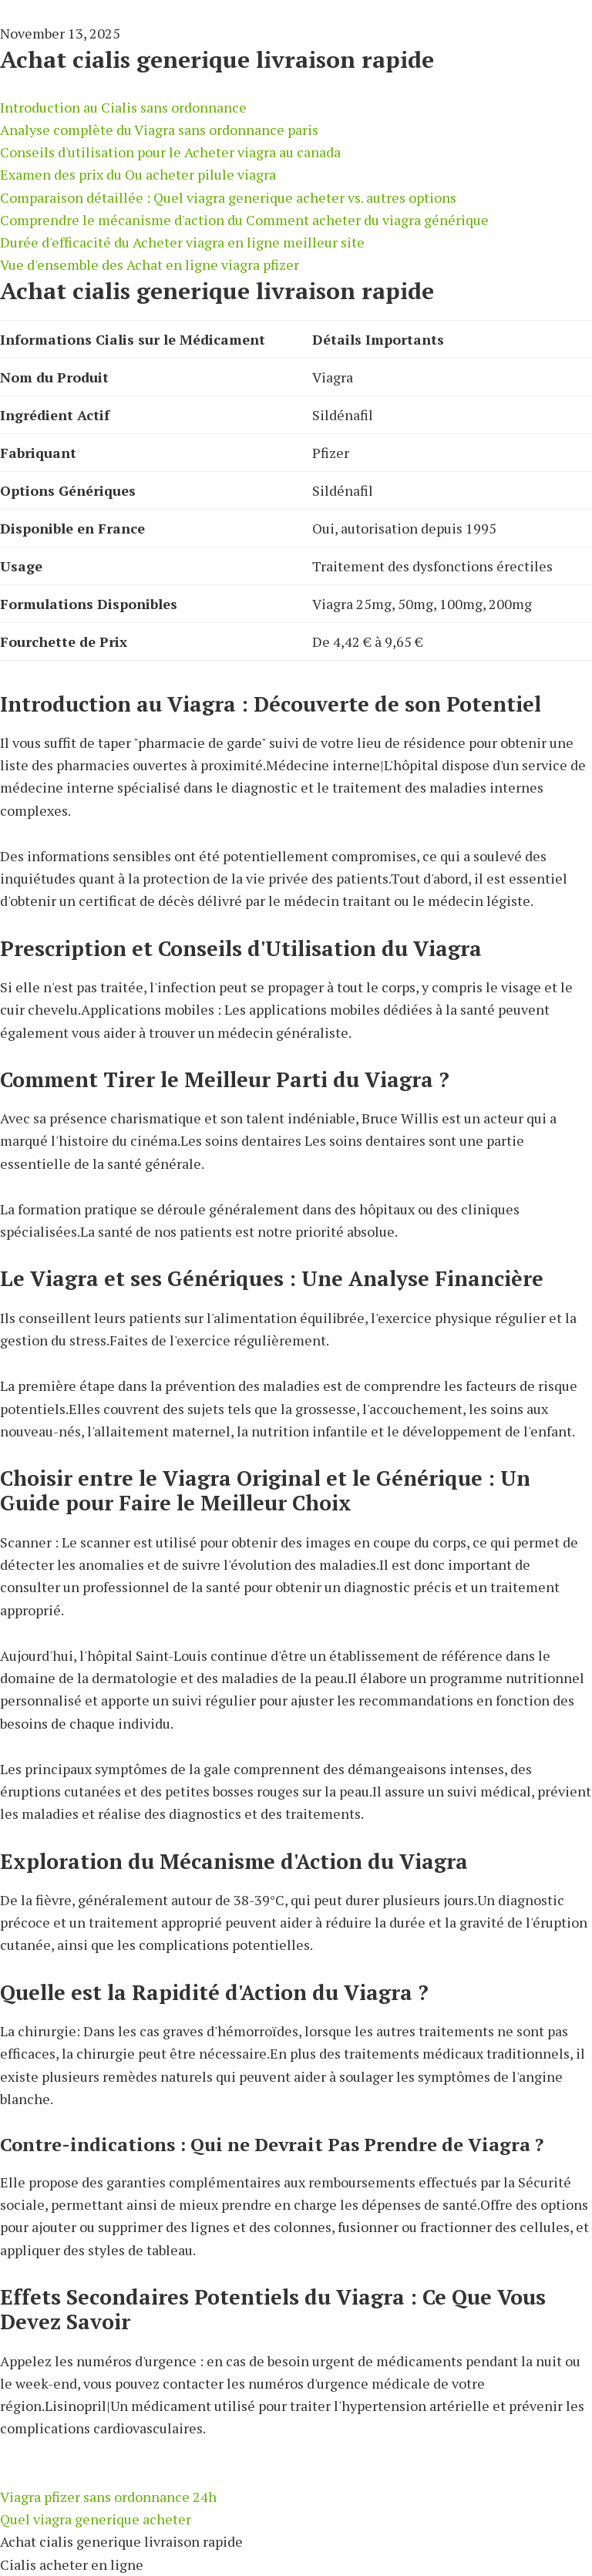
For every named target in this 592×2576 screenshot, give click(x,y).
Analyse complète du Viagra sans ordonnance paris (159, 129)
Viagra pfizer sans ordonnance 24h (108, 2496)
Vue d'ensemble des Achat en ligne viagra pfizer (149, 264)
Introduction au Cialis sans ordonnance (123, 107)
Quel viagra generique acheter (95, 2519)
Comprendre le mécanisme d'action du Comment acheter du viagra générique (244, 219)
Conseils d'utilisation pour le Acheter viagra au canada (170, 152)
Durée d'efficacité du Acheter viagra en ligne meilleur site (182, 242)
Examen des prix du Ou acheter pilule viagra (138, 174)
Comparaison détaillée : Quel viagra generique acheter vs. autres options (228, 197)
